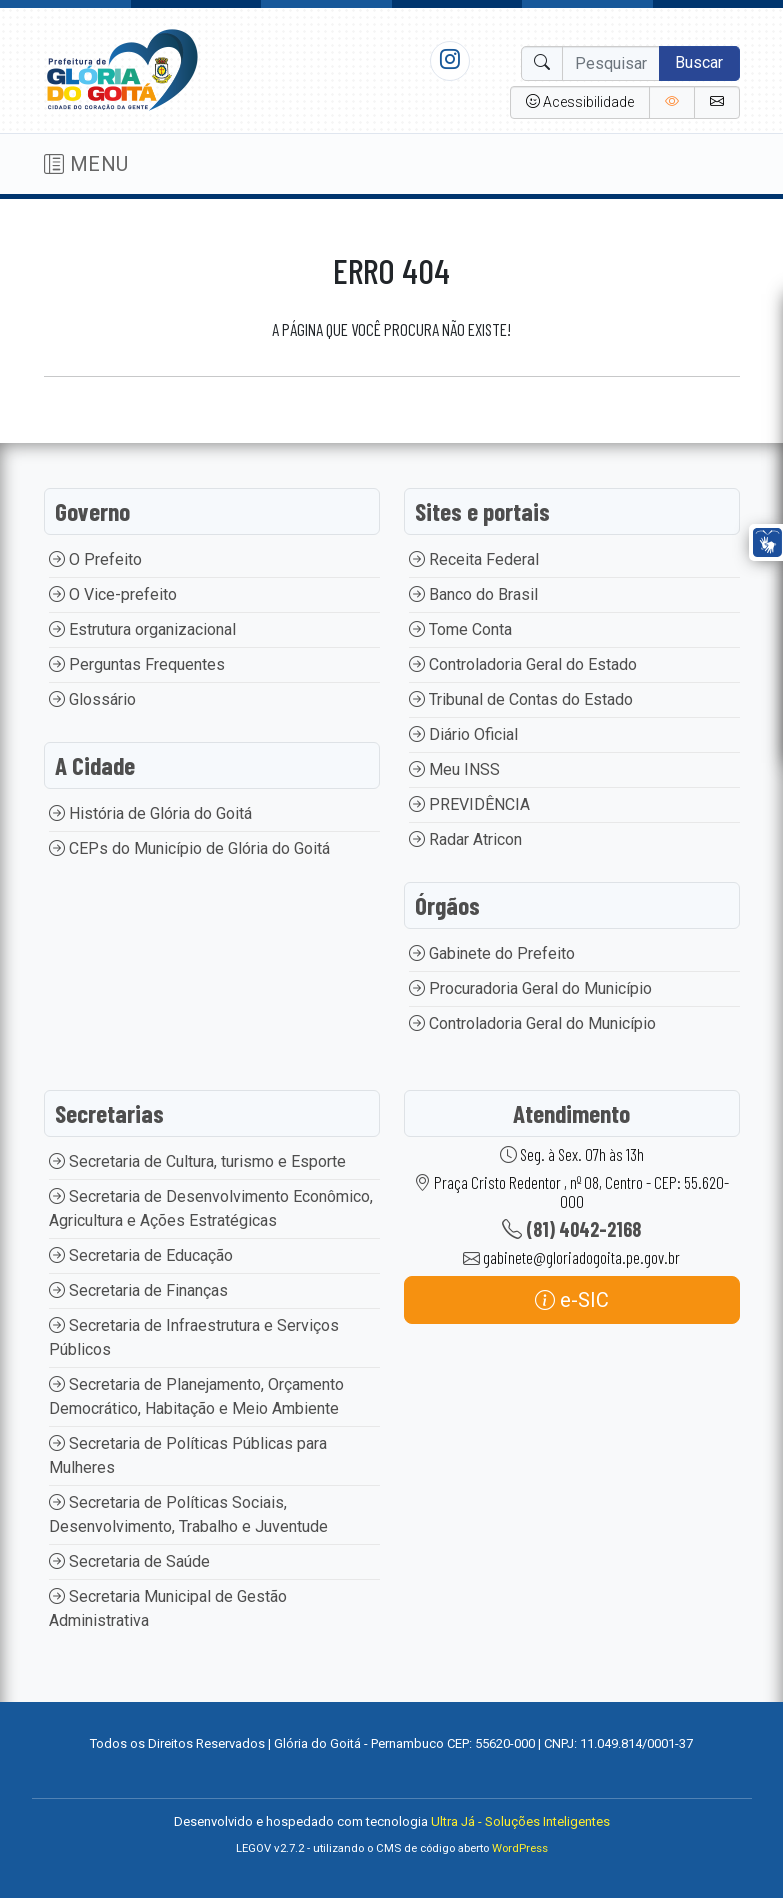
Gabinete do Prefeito (492, 953)
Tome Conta (460, 629)
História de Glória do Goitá (150, 813)
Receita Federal (474, 559)
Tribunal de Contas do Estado (521, 699)
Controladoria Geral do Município (532, 1023)
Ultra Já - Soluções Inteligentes (520, 1821)
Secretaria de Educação (141, 1255)
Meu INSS (454, 769)
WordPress (520, 1848)
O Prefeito (95, 559)
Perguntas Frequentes (137, 664)
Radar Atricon (465, 839)
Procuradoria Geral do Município (530, 988)
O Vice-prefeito (113, 594)
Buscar (699, 62)
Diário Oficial (463, 734)
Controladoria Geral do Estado (523, 664)
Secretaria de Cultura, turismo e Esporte (197, 1161)
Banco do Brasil (473, 594)
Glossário (92, 699)
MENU (86, 164)
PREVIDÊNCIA (469, 804)
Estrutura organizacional (142, 629)
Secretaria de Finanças (138, 1290)
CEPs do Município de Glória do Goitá (189, 848)
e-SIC (572, 1300)
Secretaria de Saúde (129, 1561)
